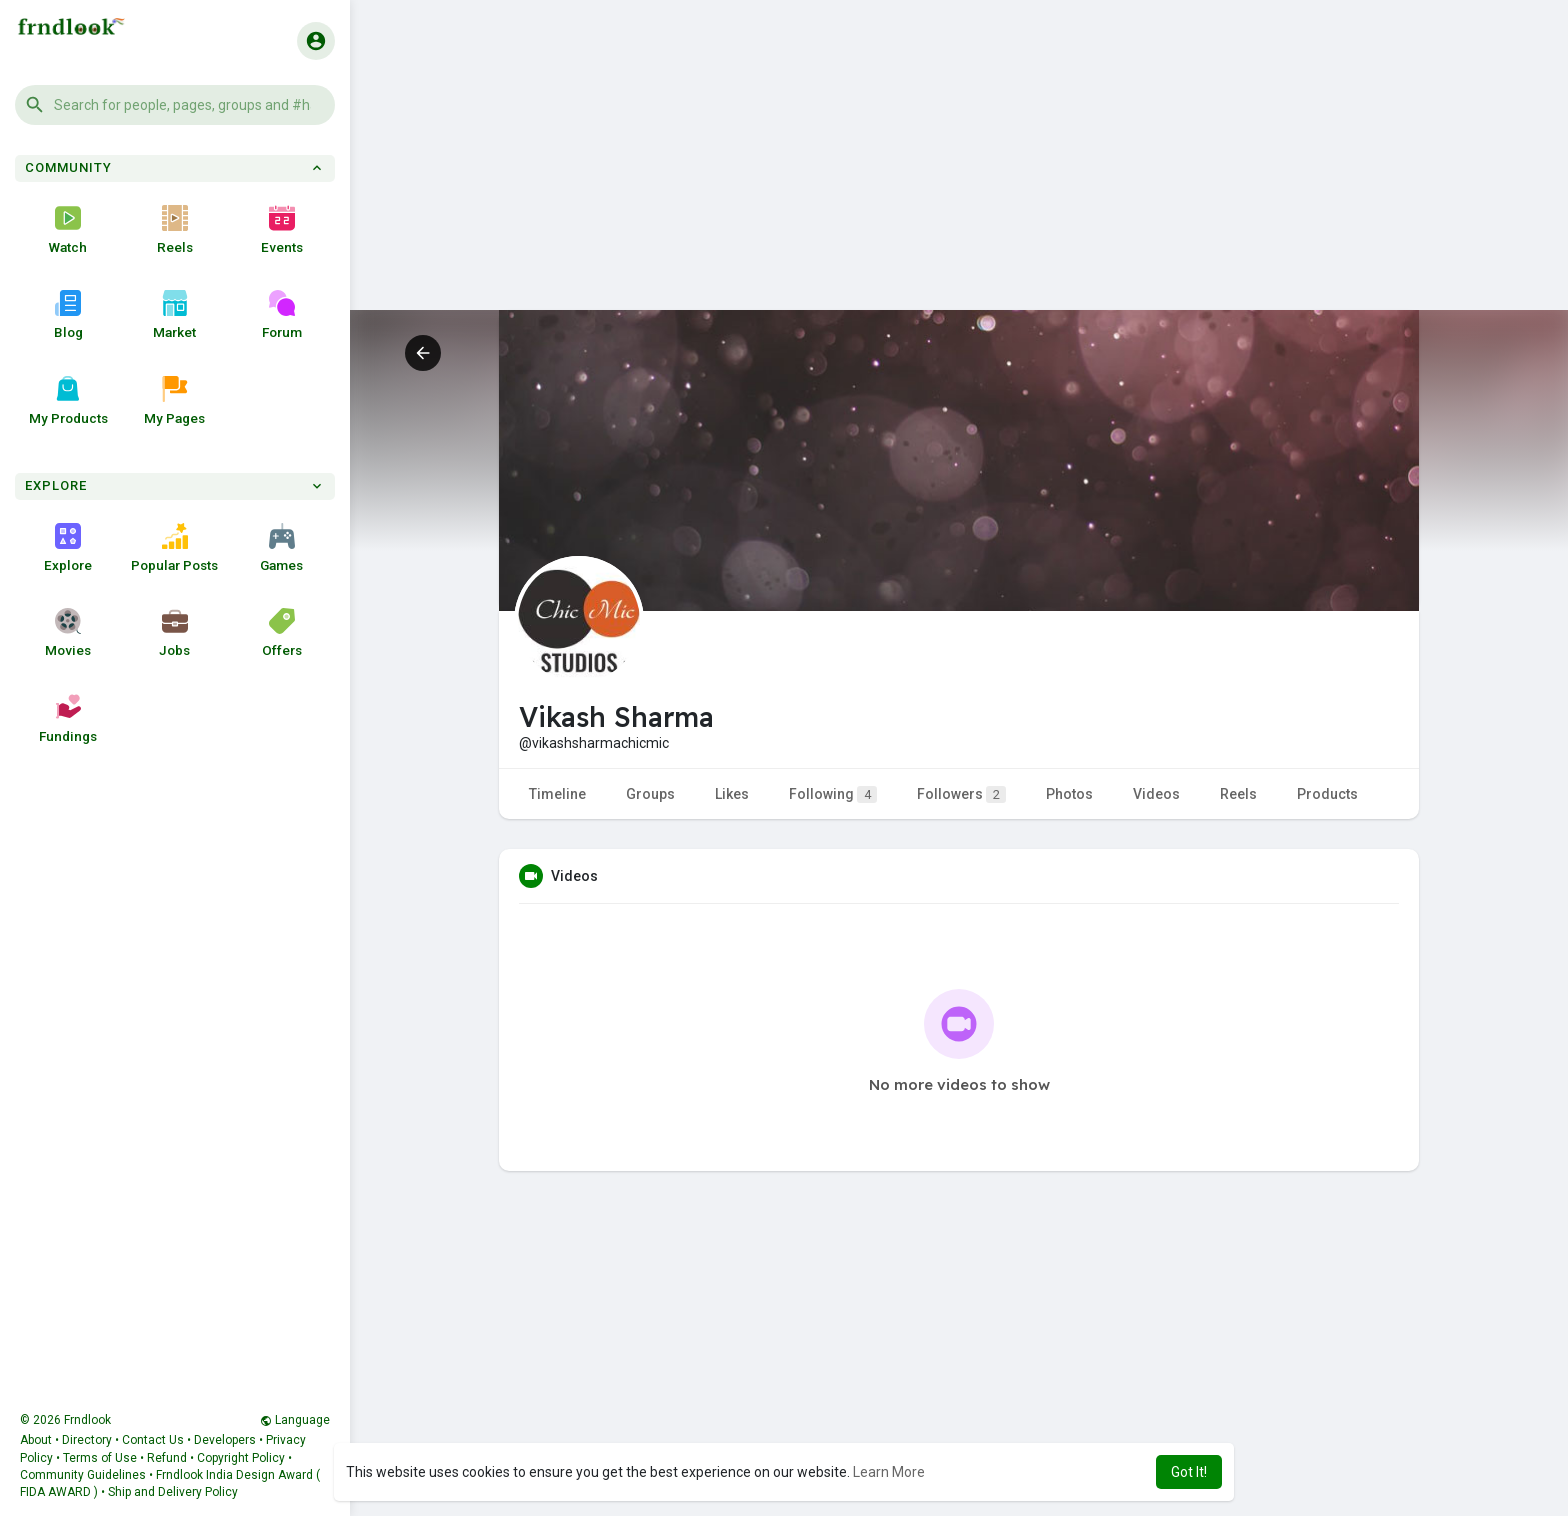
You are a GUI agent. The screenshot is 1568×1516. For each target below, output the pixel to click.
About (36, 1440)
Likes (732, 794)
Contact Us (153, 1440)
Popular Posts (174, 548)
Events (282, 230)
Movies (68, 633)
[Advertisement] (959, 170)
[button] (175, 105)
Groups (650, 794)
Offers (282, 633)
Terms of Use (100, 1458)
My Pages (174, 401)
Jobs (174, 633)
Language (295, 1420)
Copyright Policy (241, 1458)
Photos (1069, 794)
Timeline (557, 794)
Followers (961, 794)
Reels (175, 230)
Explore (68, 548)
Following (833, 794)
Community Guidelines (83, 1475)
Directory (87, 1440)
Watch (68, 230)
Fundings (68, 719)
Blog (68, 315)
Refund (167, 1458)
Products (1327, 794)
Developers (225, 1440)
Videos (1156, 794)
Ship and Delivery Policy (173, 1492)
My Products (68, 401)
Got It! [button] (1189, 1472)
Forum (282, 315)
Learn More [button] (889, 1472)
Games (281, 548)
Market (174, 315)
